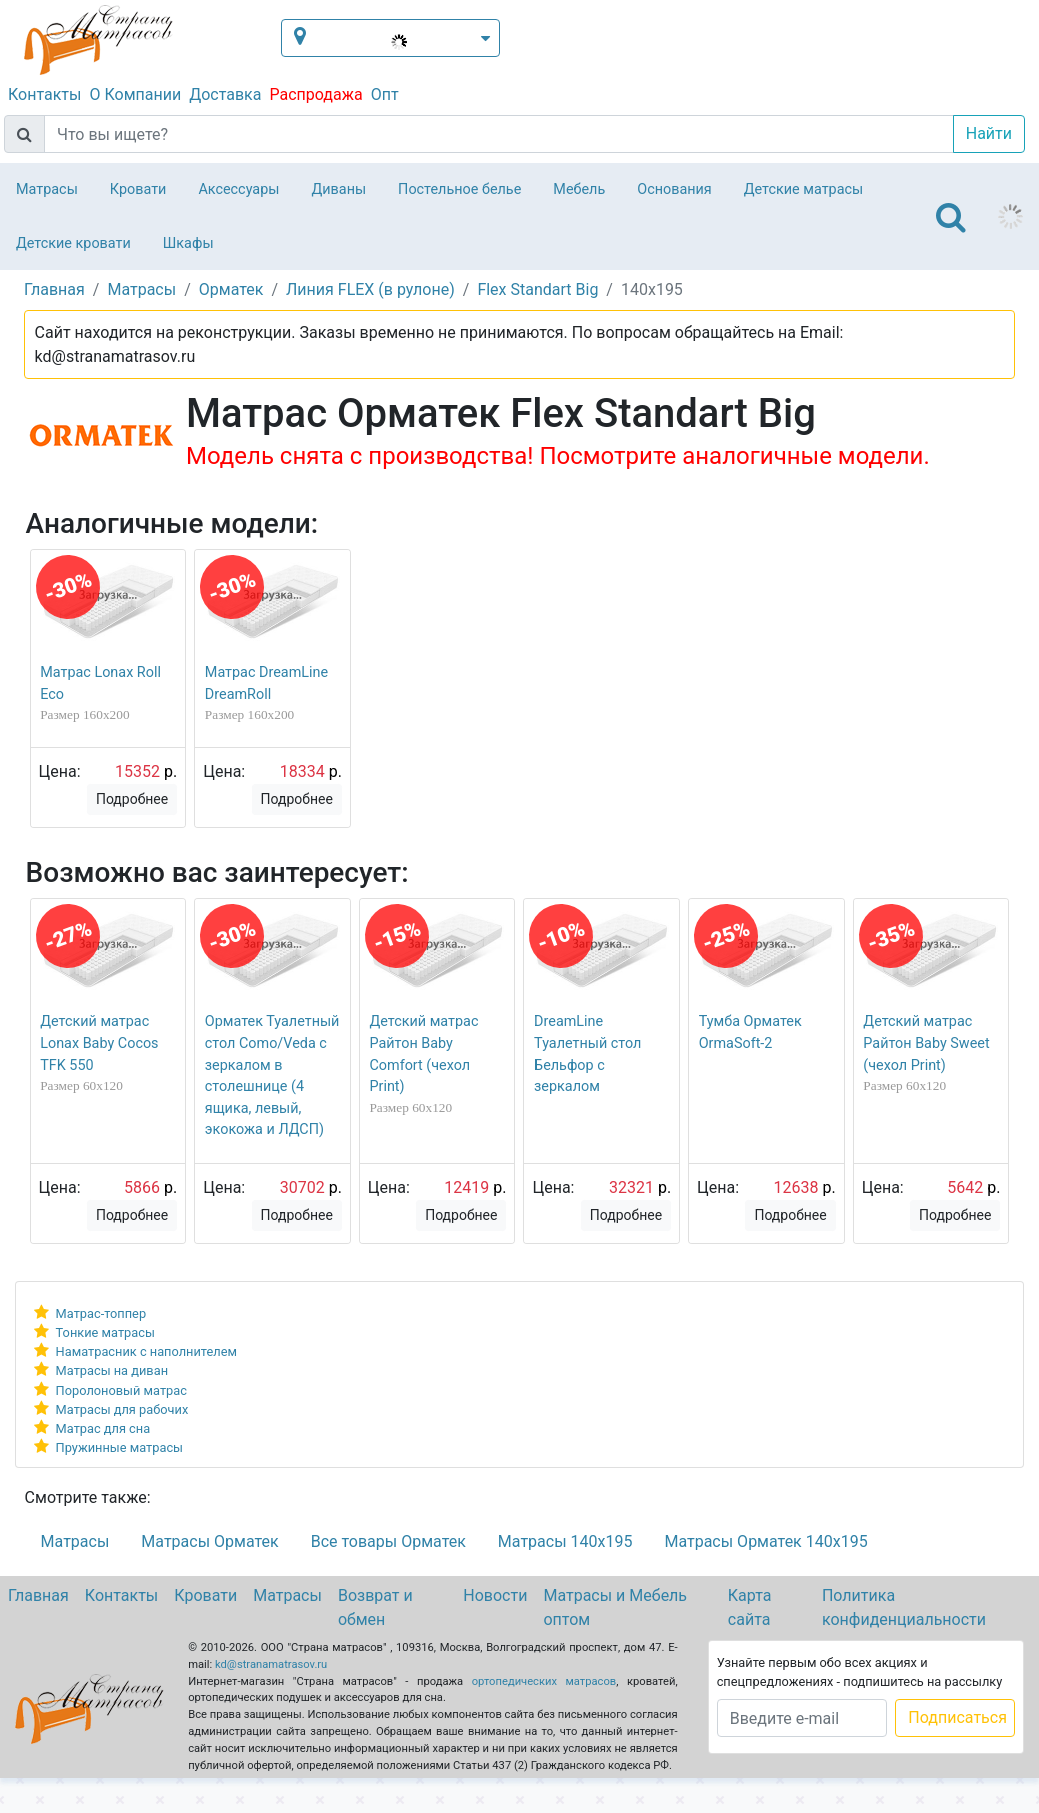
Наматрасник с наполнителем (146, 1351)
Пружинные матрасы (119, 1447)
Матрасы (47, 189)
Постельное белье (459, 189)
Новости (495, 1595)
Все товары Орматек (388, 1541)
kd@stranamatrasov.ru (271, 1664)
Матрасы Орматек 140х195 (765, 1541)
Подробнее (132, 799)
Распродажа (315, 94)
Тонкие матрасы (105, 1332)
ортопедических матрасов (544, 1681)
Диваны (338, 189)
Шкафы (188, 243)
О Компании (135, 94)
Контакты (44, 94)
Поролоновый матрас (121, 1390)
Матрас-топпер (101, 1313)
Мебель (579, 189)
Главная (38, 1595)
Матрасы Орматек (209, 1541)
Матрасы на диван (112, 1370)
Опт (385, 94)
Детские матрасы (803, 189)
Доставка (225, 94)
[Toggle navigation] (951, 217)
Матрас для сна (103, 1428)
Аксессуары (238, 189)
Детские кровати (73, 243)
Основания (674, 189)
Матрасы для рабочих (122, 1409)
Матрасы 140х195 (565, 1541)
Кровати (138, 189)
